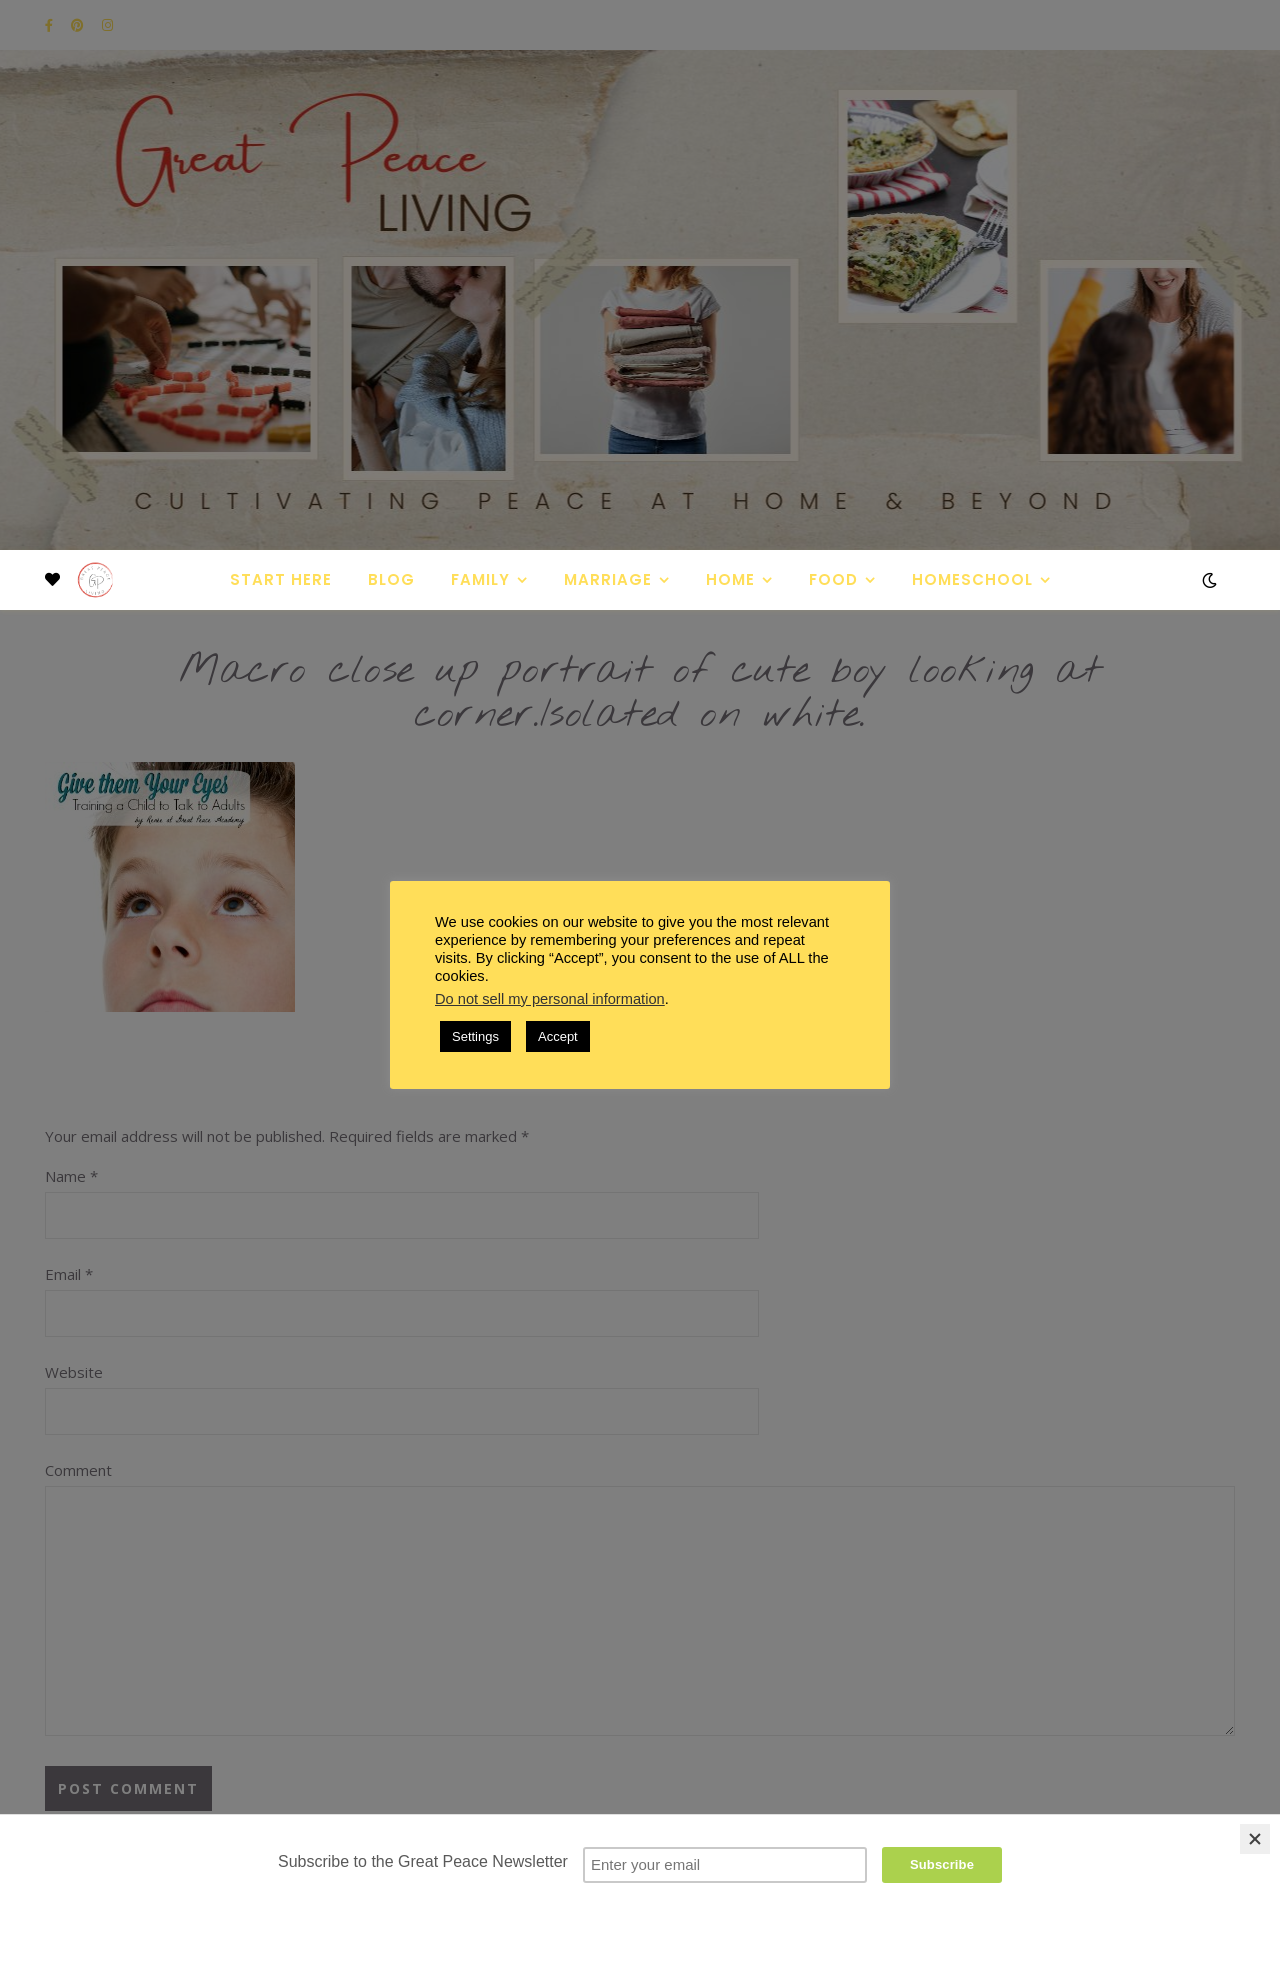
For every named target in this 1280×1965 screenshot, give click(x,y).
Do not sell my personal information (550, 999)
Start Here (281, 579)
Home (730, 579)
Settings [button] (475, 1036)
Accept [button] (558, 1036)
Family (480, 579)
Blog (391, 579)
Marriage (608, 579)
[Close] (1255, 1839)
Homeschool (972, 579)
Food (833, 579)
